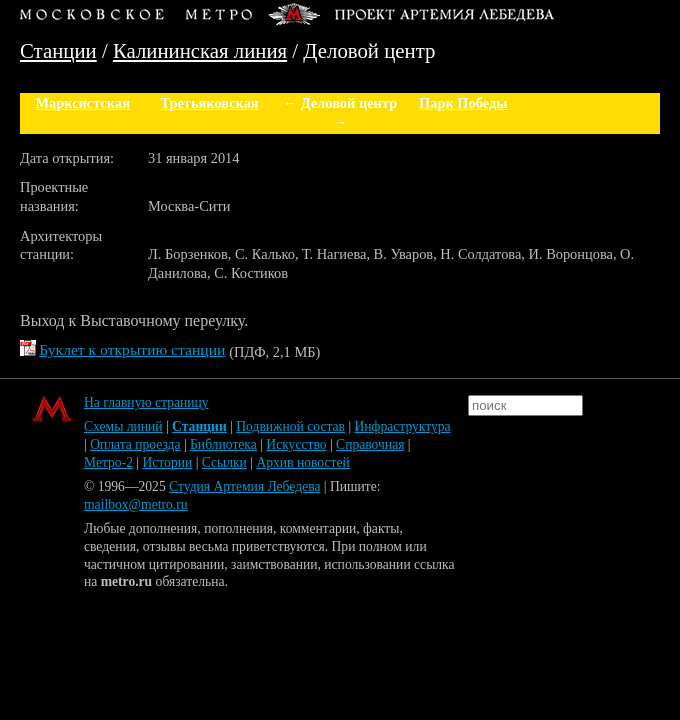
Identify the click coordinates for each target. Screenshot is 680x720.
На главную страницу (146, 402)
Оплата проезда (135, 444)
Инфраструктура (403, 426)
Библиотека (223, 444)
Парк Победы (463, 103)
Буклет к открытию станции (132, 349)
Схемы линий (123, 426)
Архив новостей (302, 462)
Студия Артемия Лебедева (244, 486)
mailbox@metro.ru (136, 504)
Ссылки (224, 462)
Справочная (370, 444)
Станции (58, 50)
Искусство (296, 444)
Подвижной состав (290, 426)
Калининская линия (200, 50)
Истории (168, 462)
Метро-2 (108, 462)
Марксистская (82, 103)
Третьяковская (209, 103)
